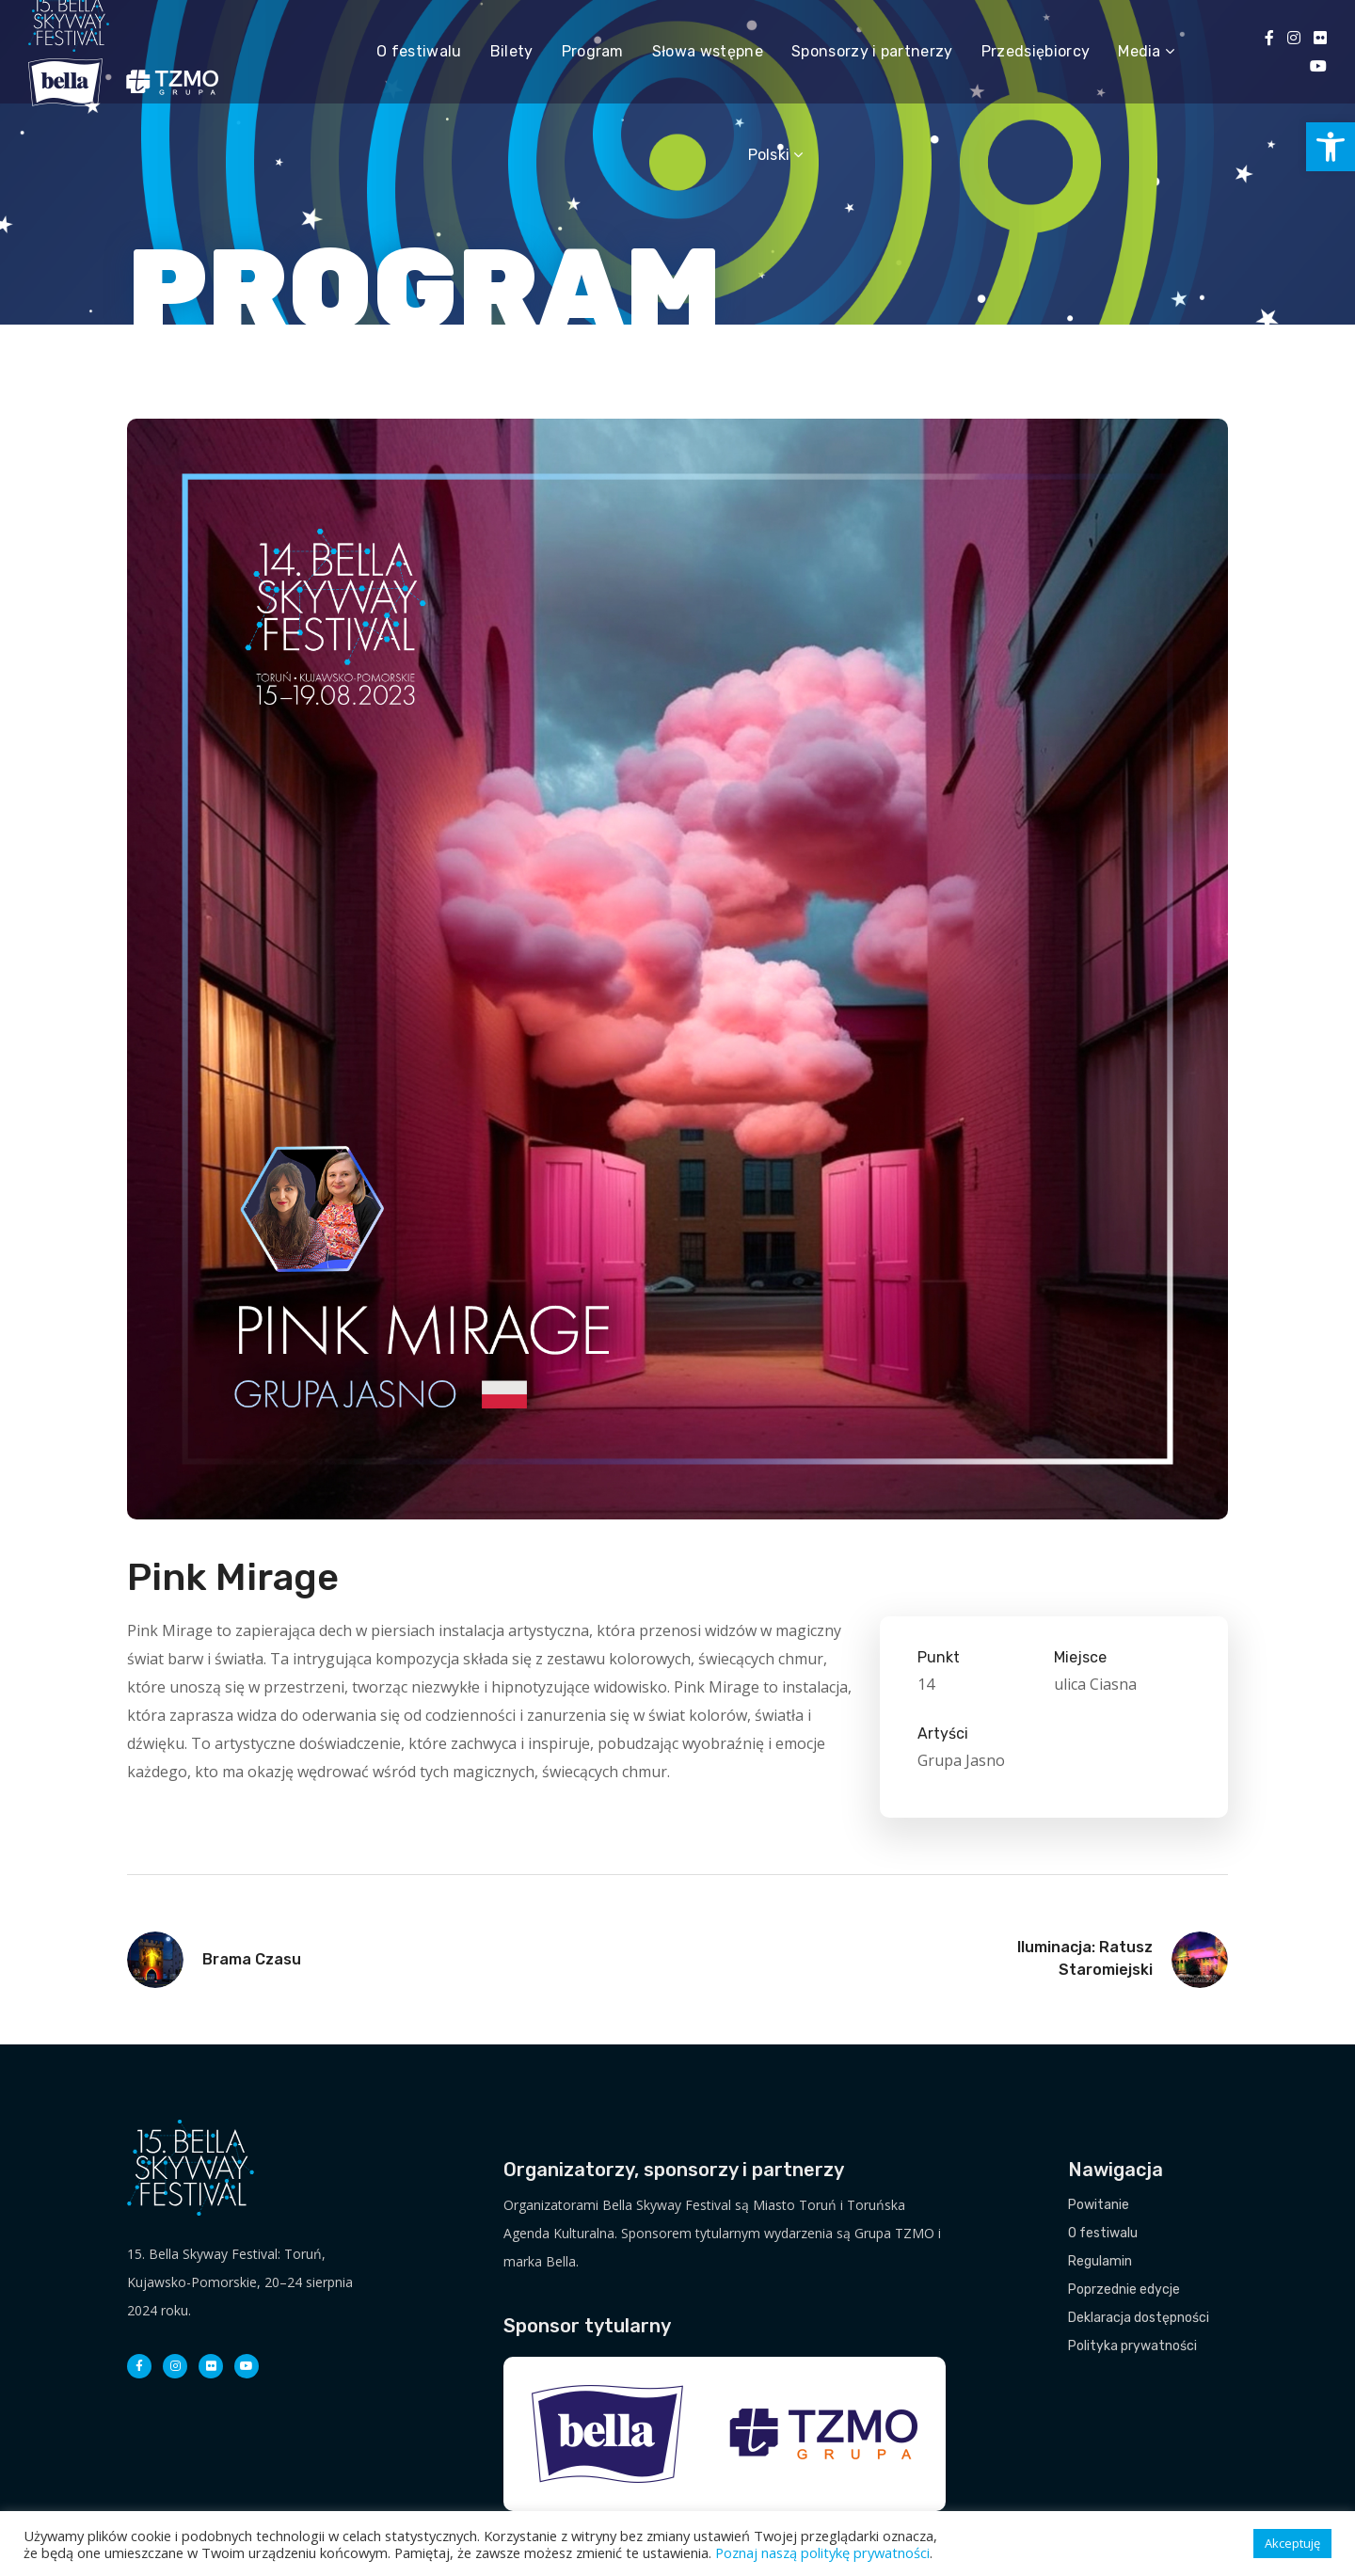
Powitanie (1098, 2205)
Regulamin (1100, 2261)
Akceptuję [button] (1292, 2543)
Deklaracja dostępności (1138, 2318)
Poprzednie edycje (1124, 2290)
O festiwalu (1103, 2233)
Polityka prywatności (1132, 2346)
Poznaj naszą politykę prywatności (822, 2552)
